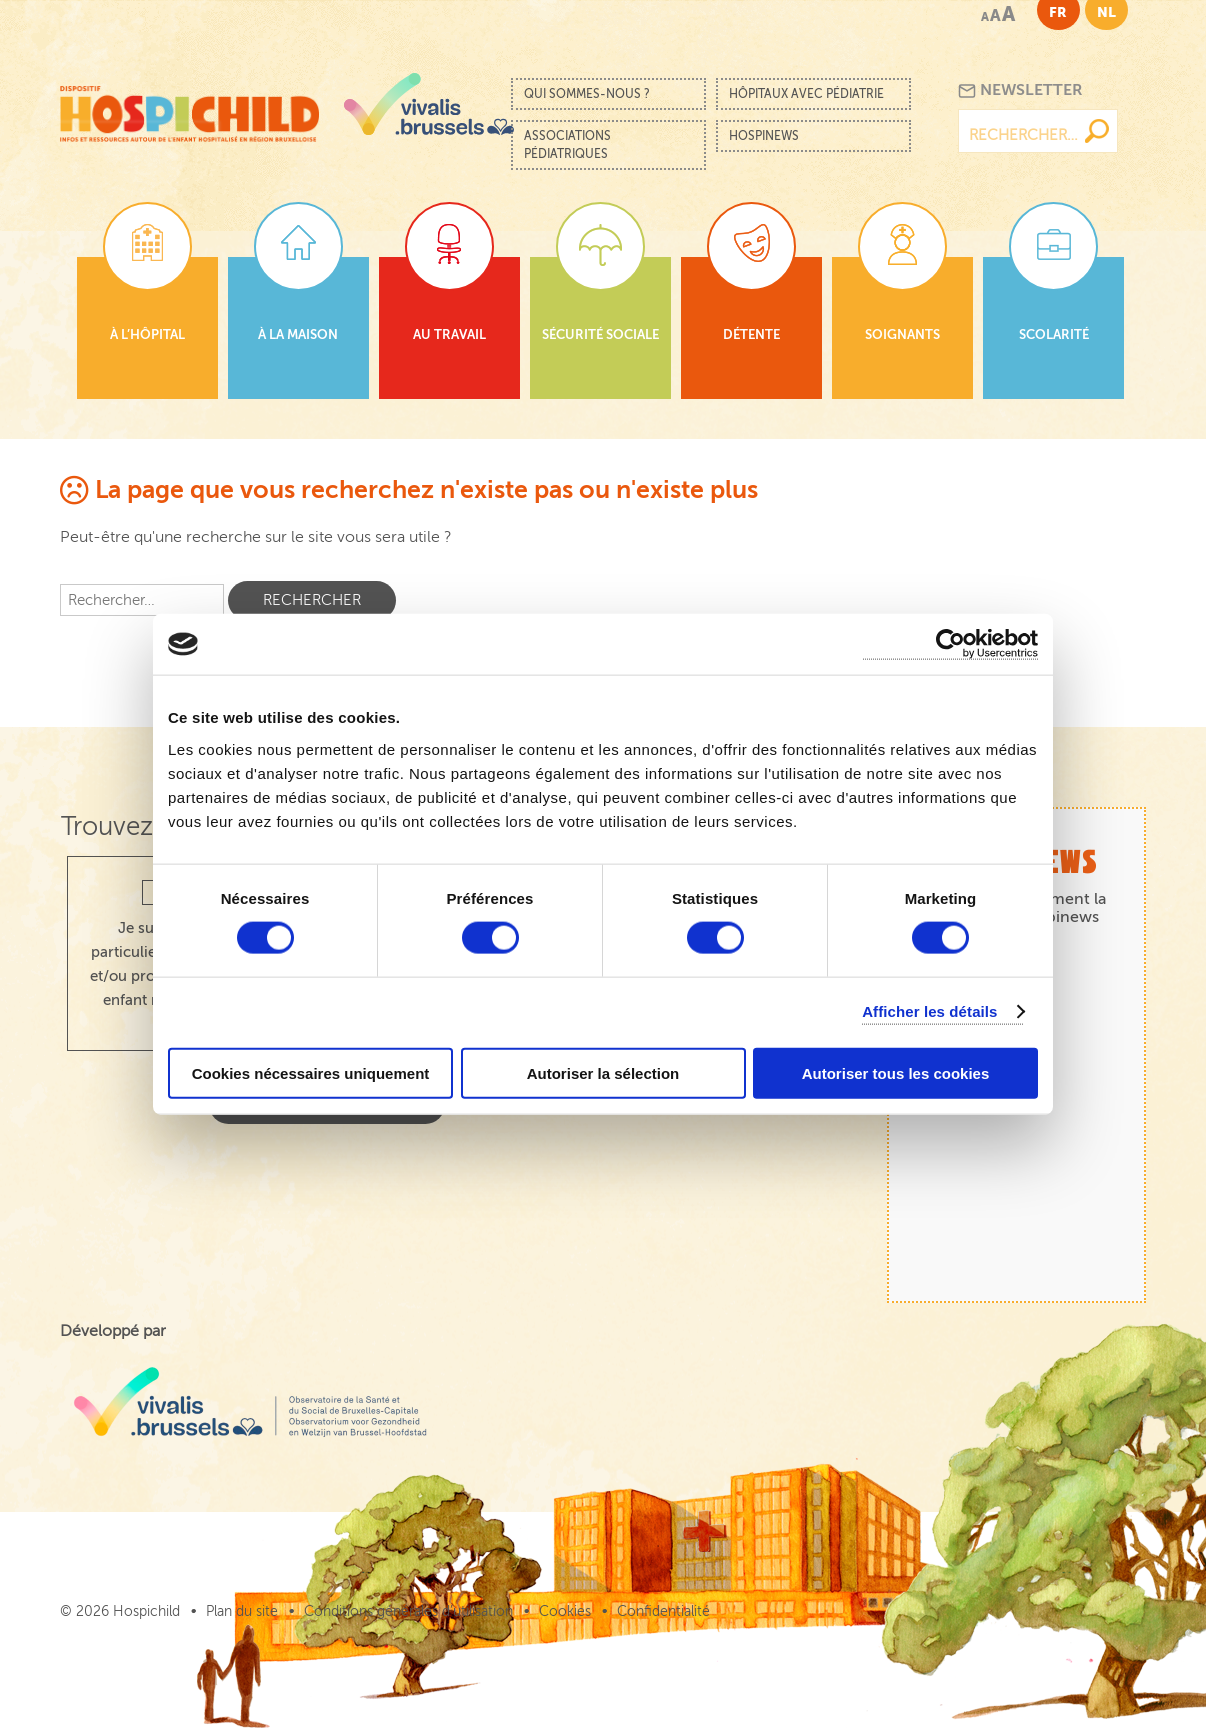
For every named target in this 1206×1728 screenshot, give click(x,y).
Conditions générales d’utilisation (408, 1611)
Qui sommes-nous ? (587, 94)
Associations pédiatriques (567, 145)
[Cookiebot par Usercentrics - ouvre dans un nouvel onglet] (950, 644)
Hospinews (764, 136)
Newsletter (1020, 90)
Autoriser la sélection (603, 1072)
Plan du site (242, 1611)
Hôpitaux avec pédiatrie (806, 94)
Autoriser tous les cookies (896, 1072)
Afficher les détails (929, 1011)
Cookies (565, 1611)
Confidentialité (663, 1611)
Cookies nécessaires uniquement (311, 1072)
